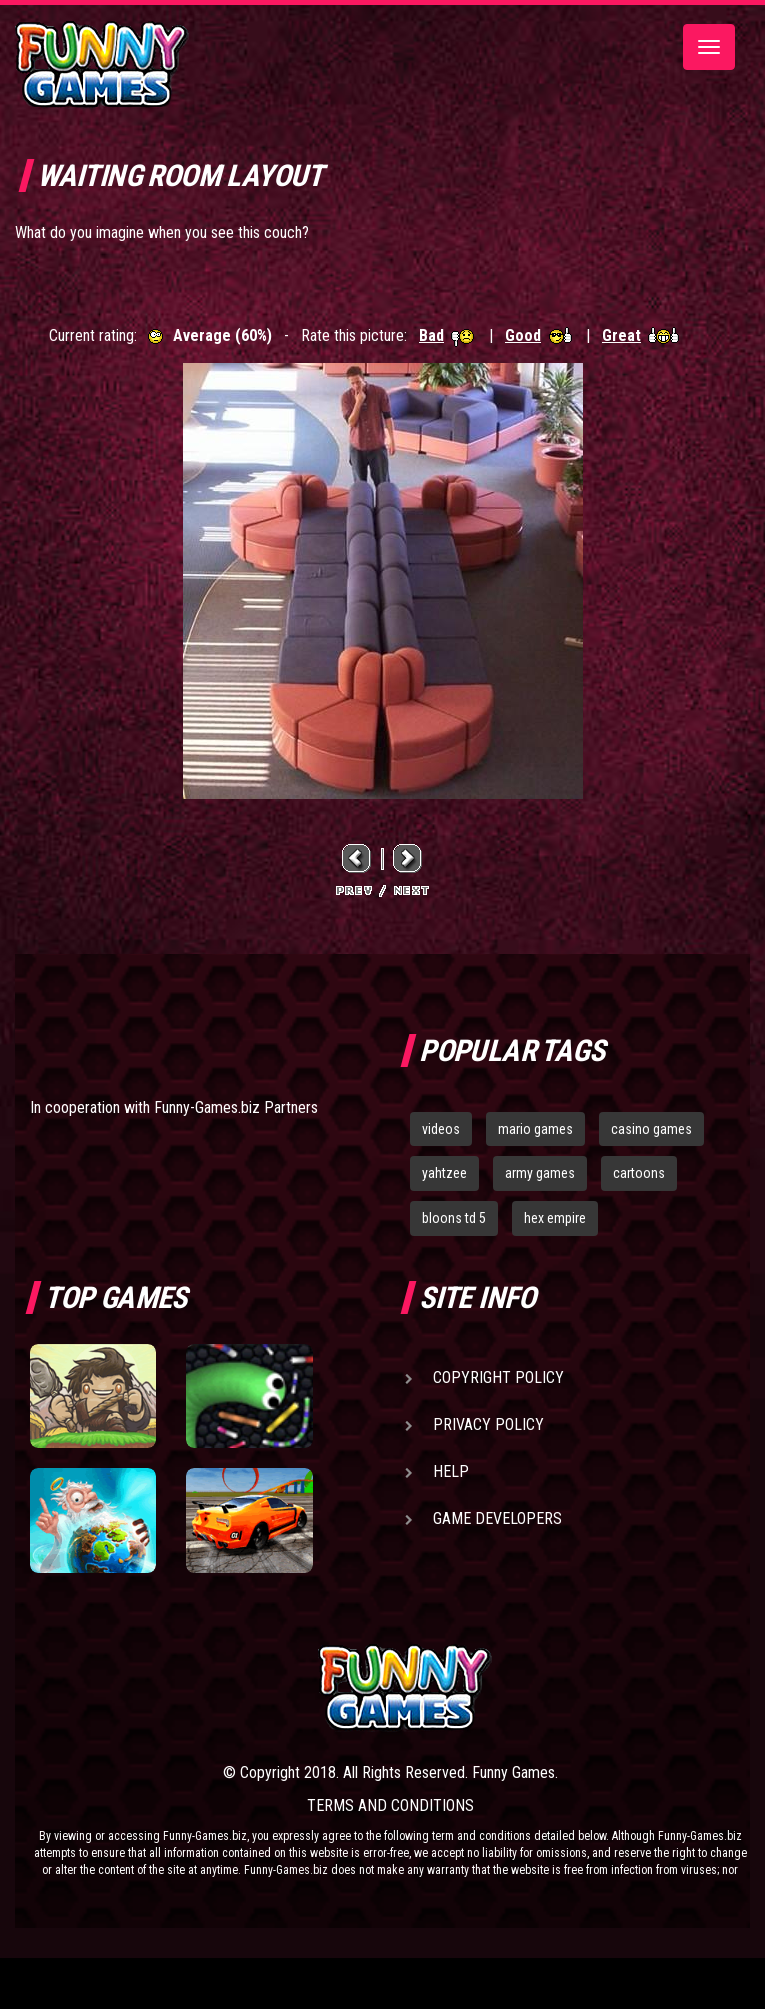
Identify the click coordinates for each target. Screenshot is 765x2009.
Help (451, 1471)
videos (441, 1129)
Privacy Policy (488, 1424)
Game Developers (497, 1518)
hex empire (555, 1218)
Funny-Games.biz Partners (236, 1107)
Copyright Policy (498, 1377)
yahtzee (444, 1173)
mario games (535, 1129)
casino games (651, 1129)
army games (540, 1173)
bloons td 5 (454, 1218)
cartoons (639, 1173)
